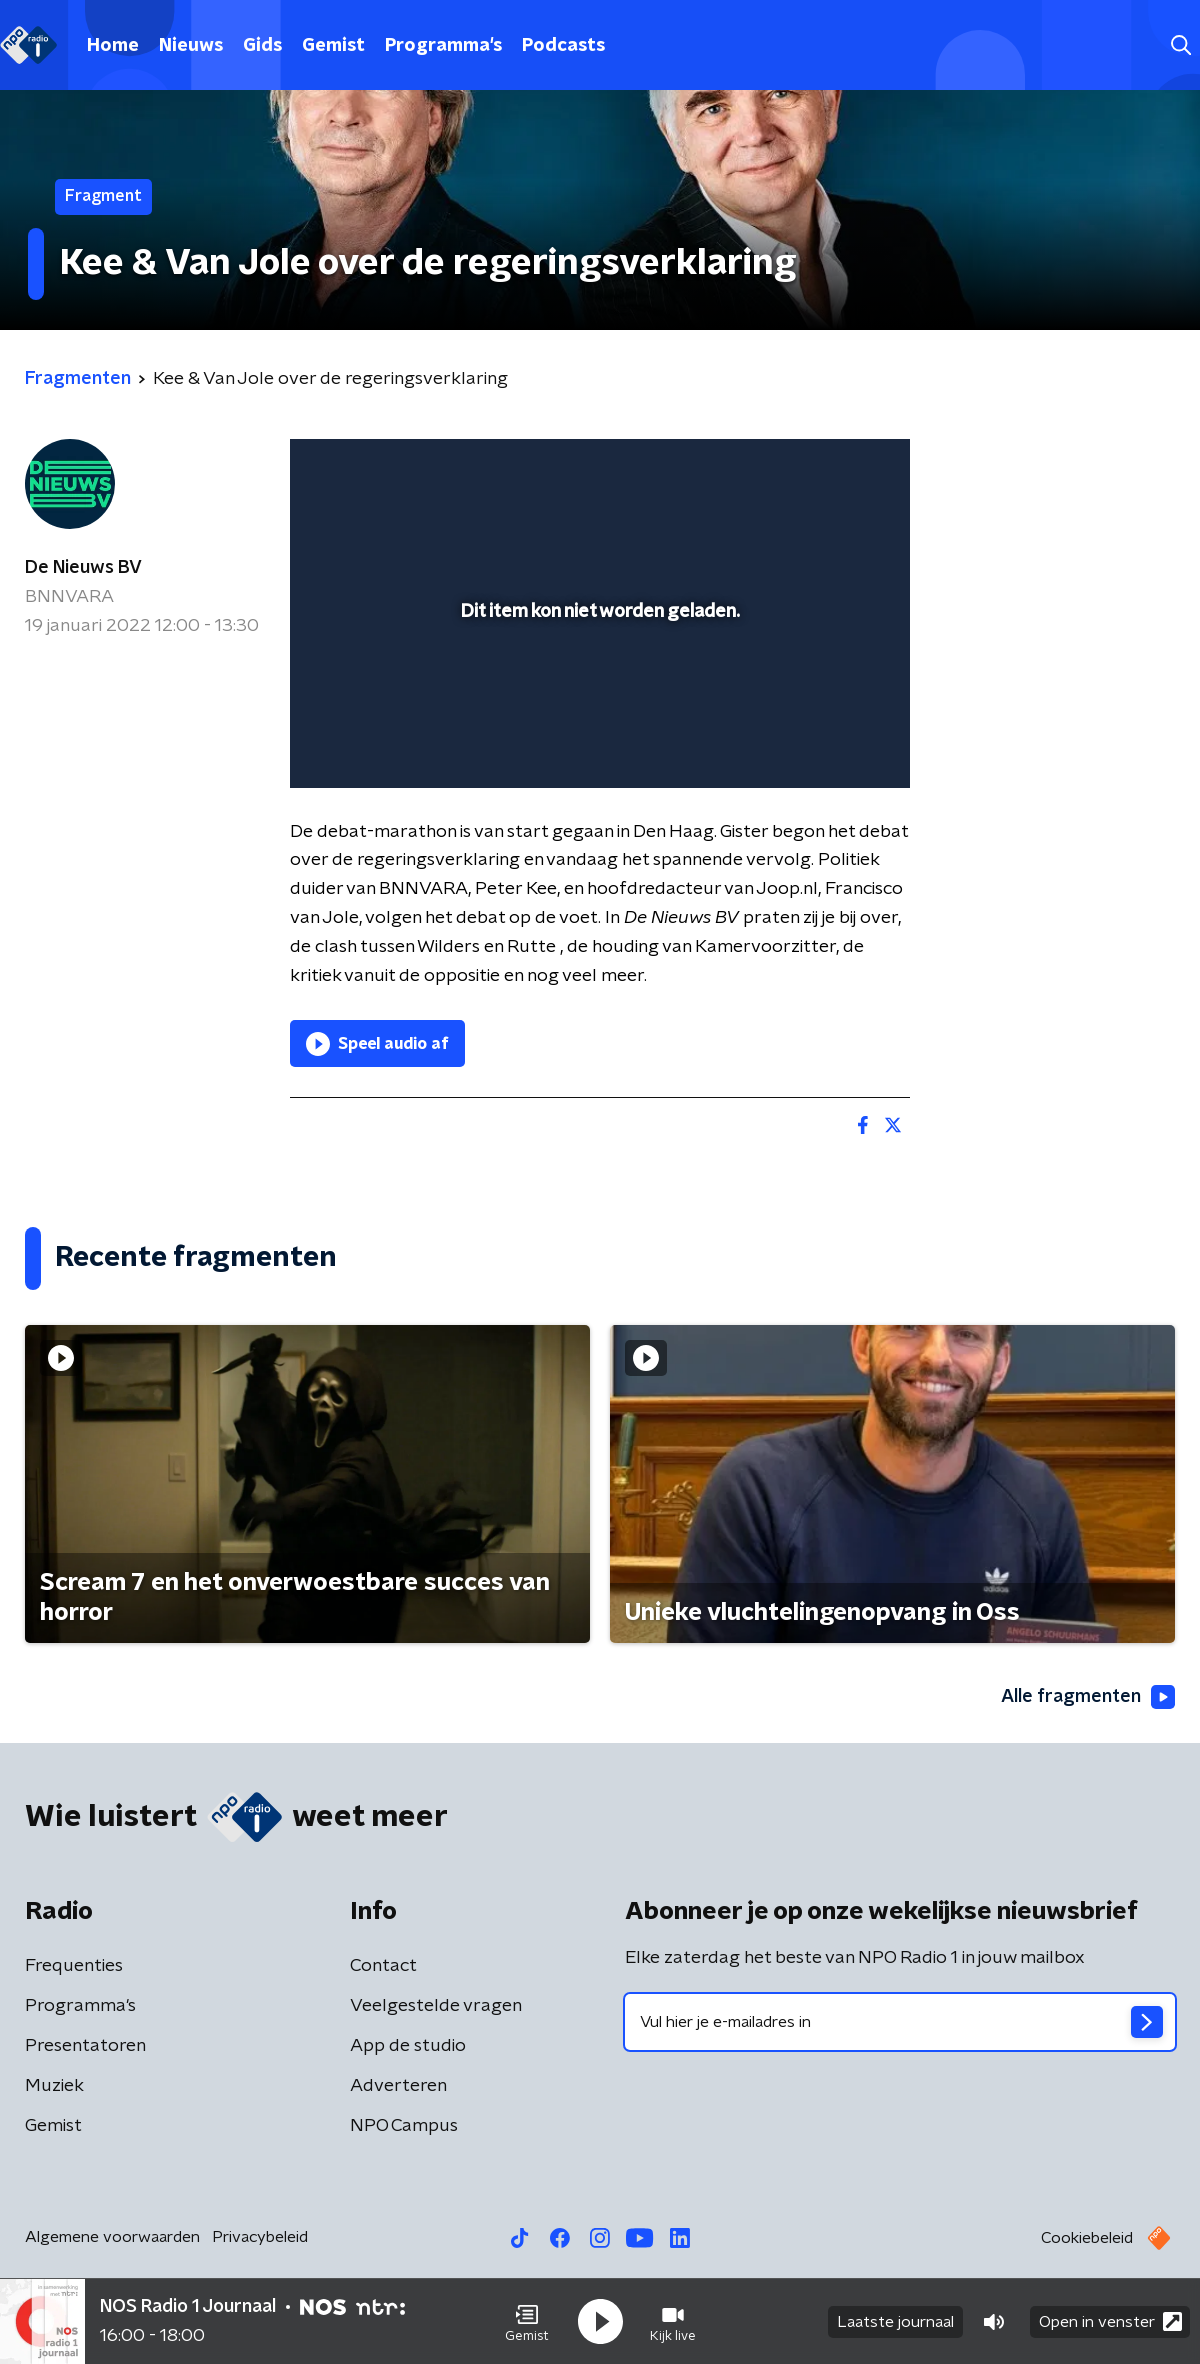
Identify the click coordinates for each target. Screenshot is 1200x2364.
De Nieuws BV (83, 568)
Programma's (443, 46)
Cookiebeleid (1087, 2238)
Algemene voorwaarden (112, 2237)
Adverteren (398, 2086)
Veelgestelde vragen (436, 2006)
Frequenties (74, 1966)
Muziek (54, 2086)
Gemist (333, 46)
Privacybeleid (260, 2237)
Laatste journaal (895, 2322)
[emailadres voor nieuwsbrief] (900, 2022)
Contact (383, 1966)
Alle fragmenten (1088, 1697)
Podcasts (563, 46)
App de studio (408, 2046)
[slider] (597, 690)
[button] (527, 2322)
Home (113, 46)
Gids (262, 46)
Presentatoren (85, 2046)
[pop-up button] (820, 744)
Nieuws (191, 46)
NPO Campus (404, 2126)
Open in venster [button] (1110, 2321)
